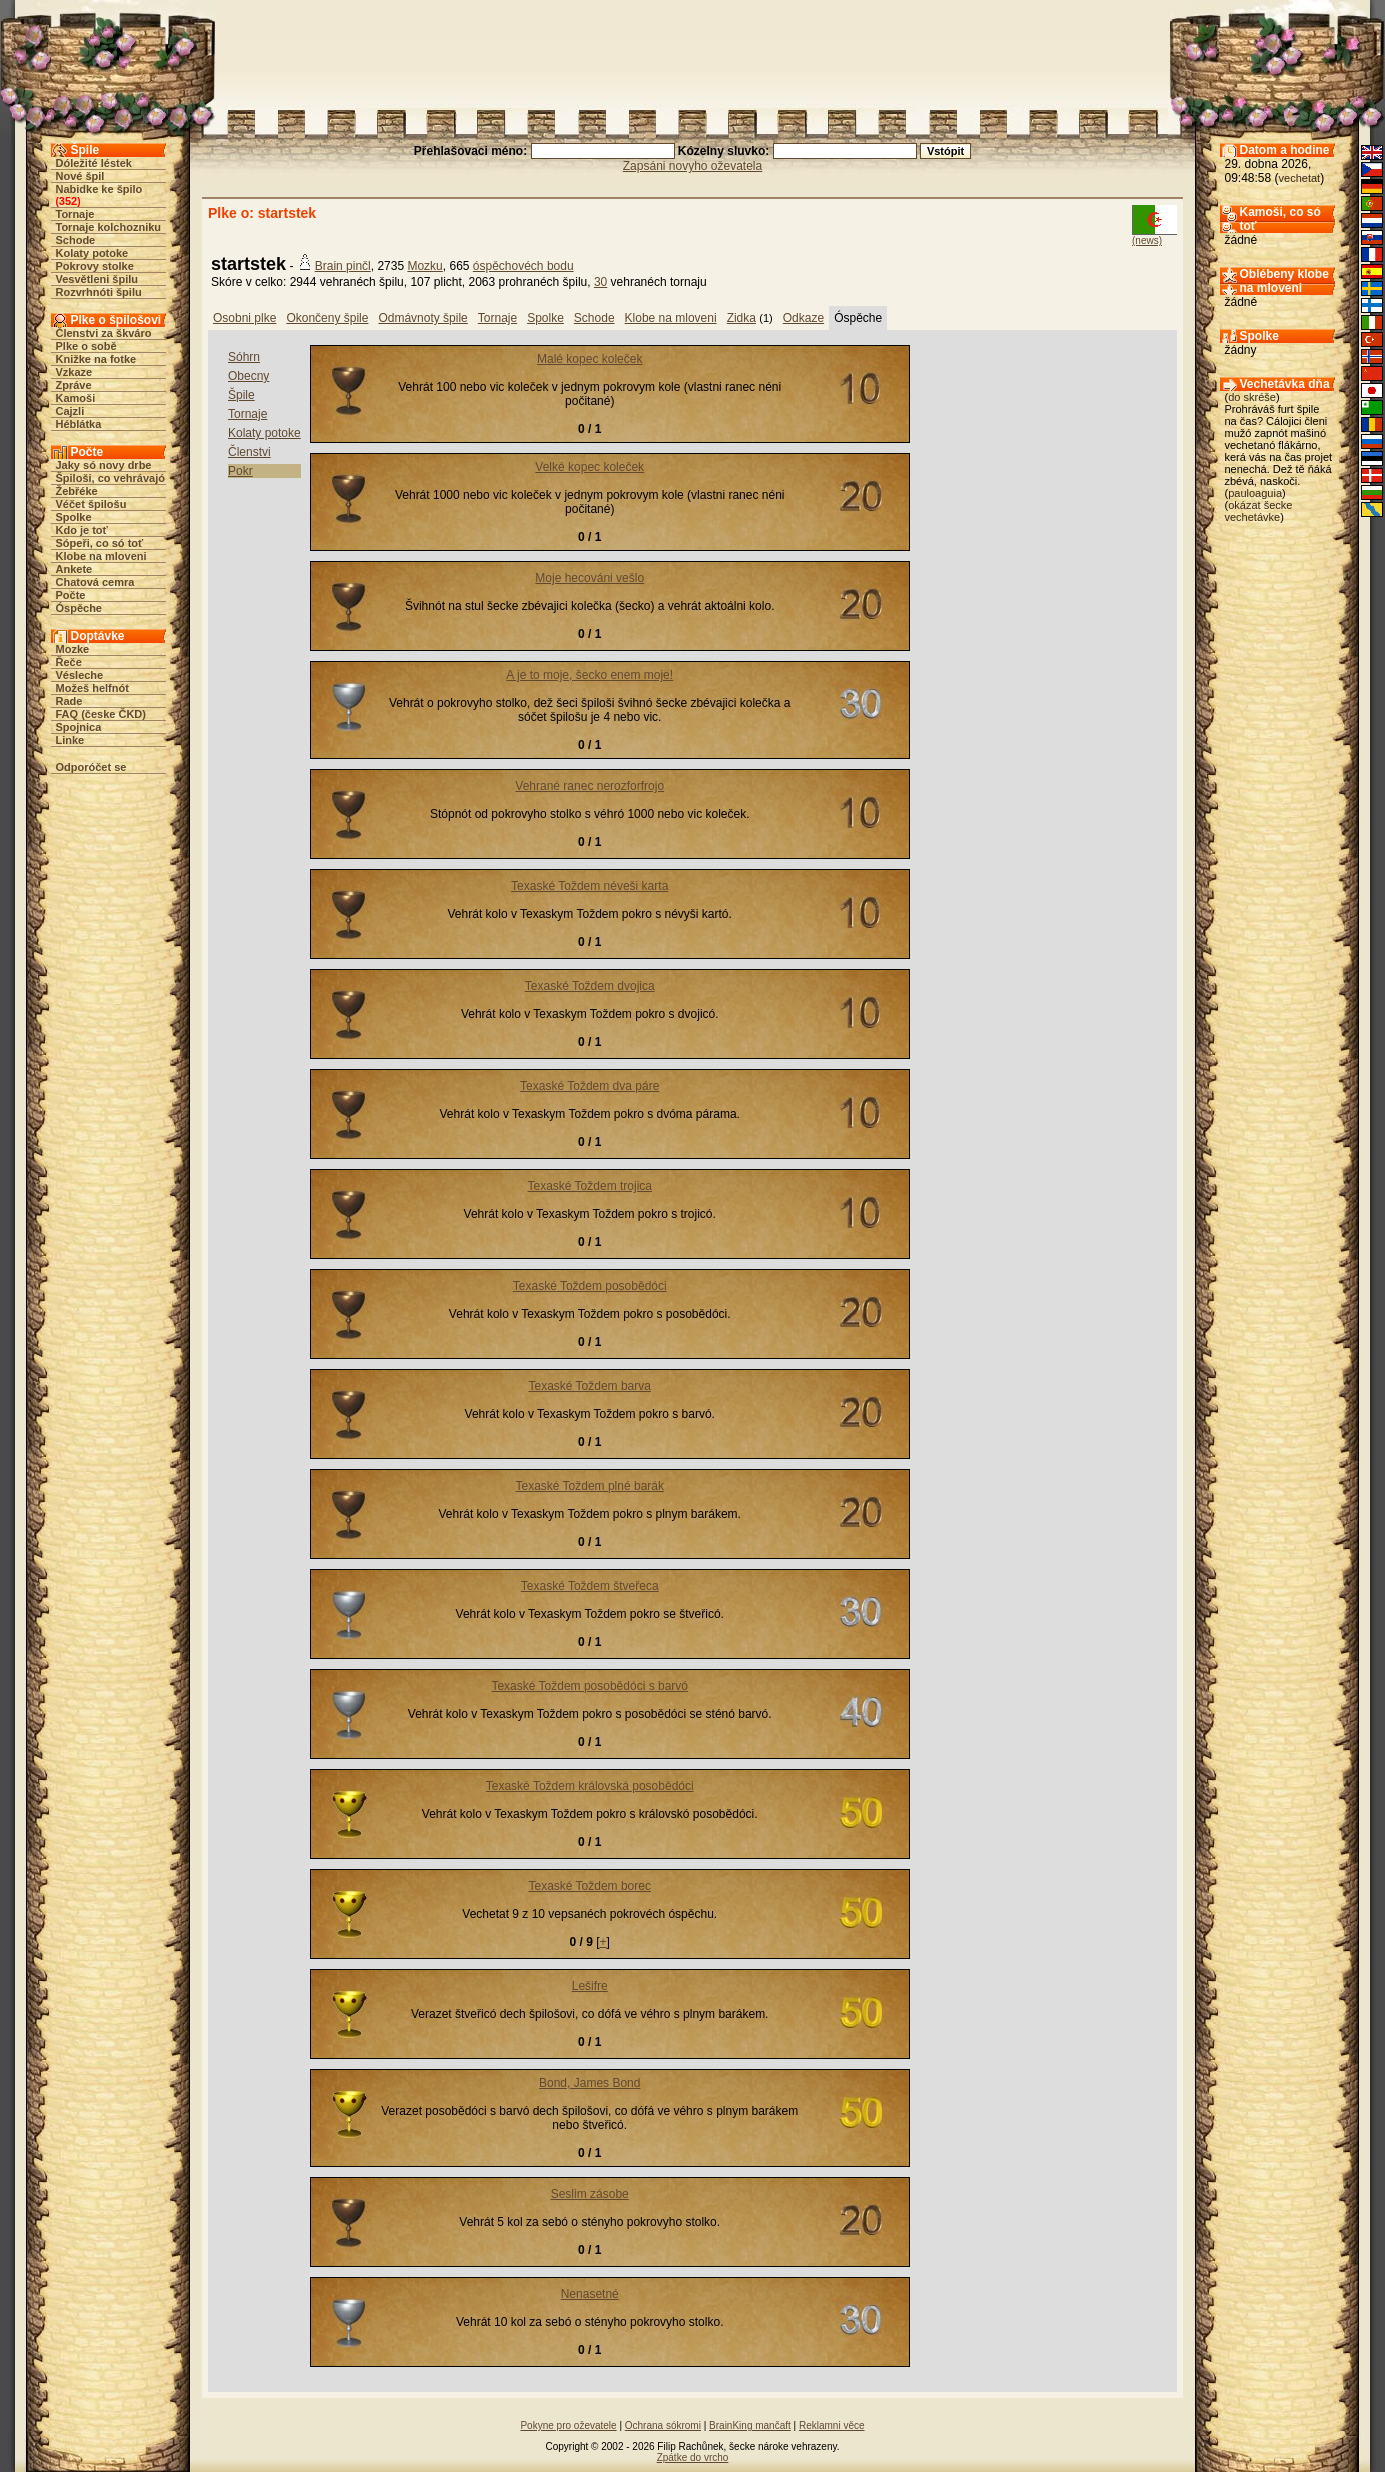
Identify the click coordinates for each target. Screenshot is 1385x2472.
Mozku (424, 266)
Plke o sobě (86, 346)
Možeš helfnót (92, 688)
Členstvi (249, 452)
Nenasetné (590, 2294)
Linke (70, 740)
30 (600, 282)
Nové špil (80, 176)
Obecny (248, 376)
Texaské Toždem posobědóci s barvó (589, 1686)
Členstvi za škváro (104, 333)
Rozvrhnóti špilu (99, 292)
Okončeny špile (327, 318)
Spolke (74, 517)
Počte (71, 595)
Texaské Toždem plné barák (589, 1486)
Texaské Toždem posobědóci (590, 1286)
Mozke (73, 649)
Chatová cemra (95, 582)
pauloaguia (1255, 493)
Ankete (74, 569)
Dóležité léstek (94, 163)
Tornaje (75, 214)
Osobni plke (244, 318)
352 (68, 201)
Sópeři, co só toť (100, 543)
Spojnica (79, 727)
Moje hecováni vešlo (589, 578)
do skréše (1252, 397)
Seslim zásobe (590, 2194)
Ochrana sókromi (663, 2425)
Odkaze (803, 318)
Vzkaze (74, 372)
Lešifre (590, 1986)
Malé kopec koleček (589, 359)
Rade (69, 701)
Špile (241, 395)
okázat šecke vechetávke (1259, 511)
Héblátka (79, 424)
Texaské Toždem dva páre (589, 1086)
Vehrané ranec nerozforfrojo (589, 786)
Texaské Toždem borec (589, 1886)
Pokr (240, 471)
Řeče (69, 662)
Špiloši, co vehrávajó (110, 478)
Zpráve (74, 385)
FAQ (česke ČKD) (101, 714)
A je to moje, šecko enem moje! (589, 675)
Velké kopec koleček (589, 467)
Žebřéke (77, 491)
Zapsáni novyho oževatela (692, 166)
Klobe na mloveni (101, 556)
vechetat (1300, 178)
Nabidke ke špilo (99, 189)
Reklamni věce (832, 2425)
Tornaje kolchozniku (109, 227)
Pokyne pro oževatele (568, 2425)
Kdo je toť (82, 530)
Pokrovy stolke (95, 266)
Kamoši (76, 398)
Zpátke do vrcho (693, 2457)
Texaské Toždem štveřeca (590, 1586)
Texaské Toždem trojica (589, 1186)
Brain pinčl (343, 266)
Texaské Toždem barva (589, 1386)
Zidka (741, 318)
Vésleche (80, 675)
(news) (1147, 240)
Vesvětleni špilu (97, 279)
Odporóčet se (91, 767)
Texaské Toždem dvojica (590, 986)
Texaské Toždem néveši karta (589, 886)
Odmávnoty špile (422, 318)
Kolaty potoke (92, 253)
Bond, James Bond (589, 2083)
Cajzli (70, 411)
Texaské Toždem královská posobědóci (590, 1786)
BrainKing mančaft (750, 2425)
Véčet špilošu (91, 504)
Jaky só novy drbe (104, 465)
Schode (76, 240)
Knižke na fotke (96, 359)
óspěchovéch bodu (523, 266)
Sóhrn (244, 357)
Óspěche (79, 608)
